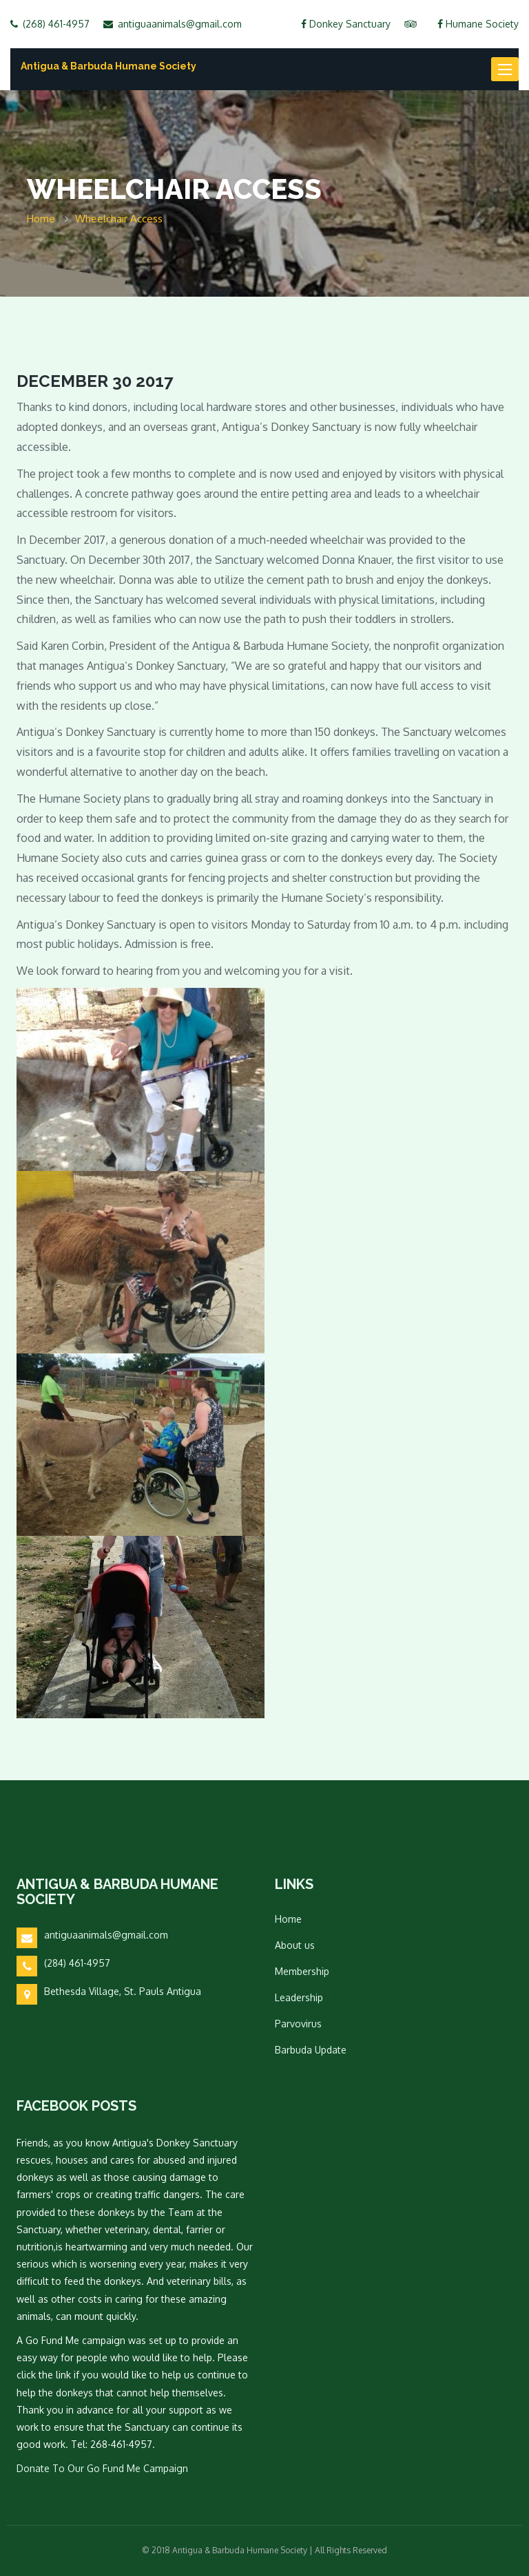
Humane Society (478, 24)
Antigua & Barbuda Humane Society (108, 66)
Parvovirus (298, 2023)
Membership (302, 1971)
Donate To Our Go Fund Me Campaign (102, 2468)
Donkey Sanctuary (346, 24)
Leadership (299, 1997)
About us (295, 1945)
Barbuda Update (310, 2050)
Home (288, 1919)
